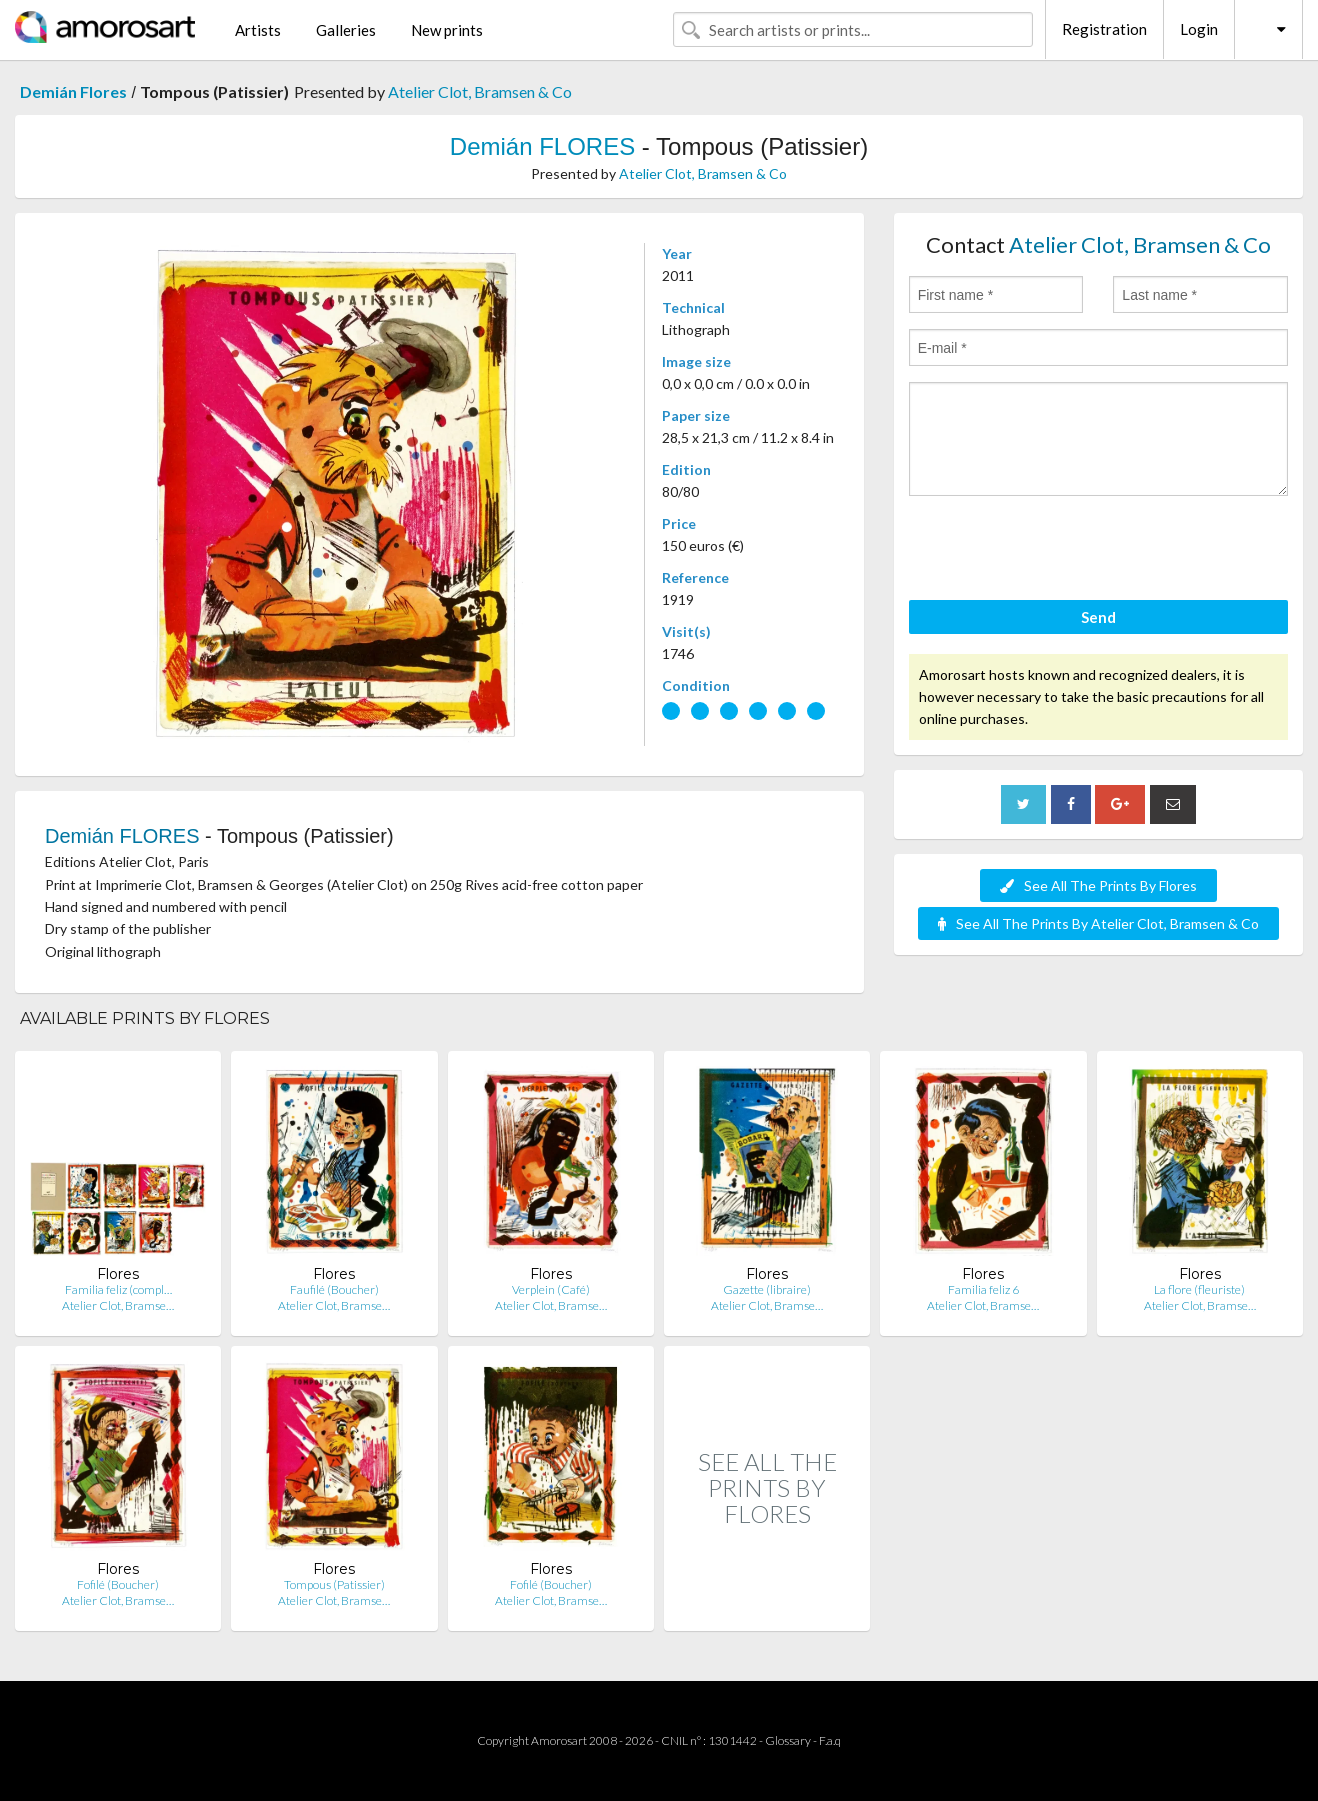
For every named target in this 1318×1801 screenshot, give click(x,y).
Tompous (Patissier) (334, 1584)
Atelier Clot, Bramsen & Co (480, 91)
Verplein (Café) (551, 1289)
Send (1098, 617)
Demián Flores (73, 91)
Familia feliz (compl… (118, 1289)
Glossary (788, 1740)
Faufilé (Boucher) (334, 1289)
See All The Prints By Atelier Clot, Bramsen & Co (1098, 923)
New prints (447, 30)
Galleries (346, 30)
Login (1199, 29)
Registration (1104, 29)
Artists (258, 30)
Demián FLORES (542, 146)
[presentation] (1061, 551)
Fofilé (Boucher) (118, 1584)
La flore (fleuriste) (1199, 1289)
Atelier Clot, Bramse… (118, 1305)
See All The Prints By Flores (1098, 885)
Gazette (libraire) (767, 1289)
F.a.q (830, 1740)
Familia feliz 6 (983, 1289)
